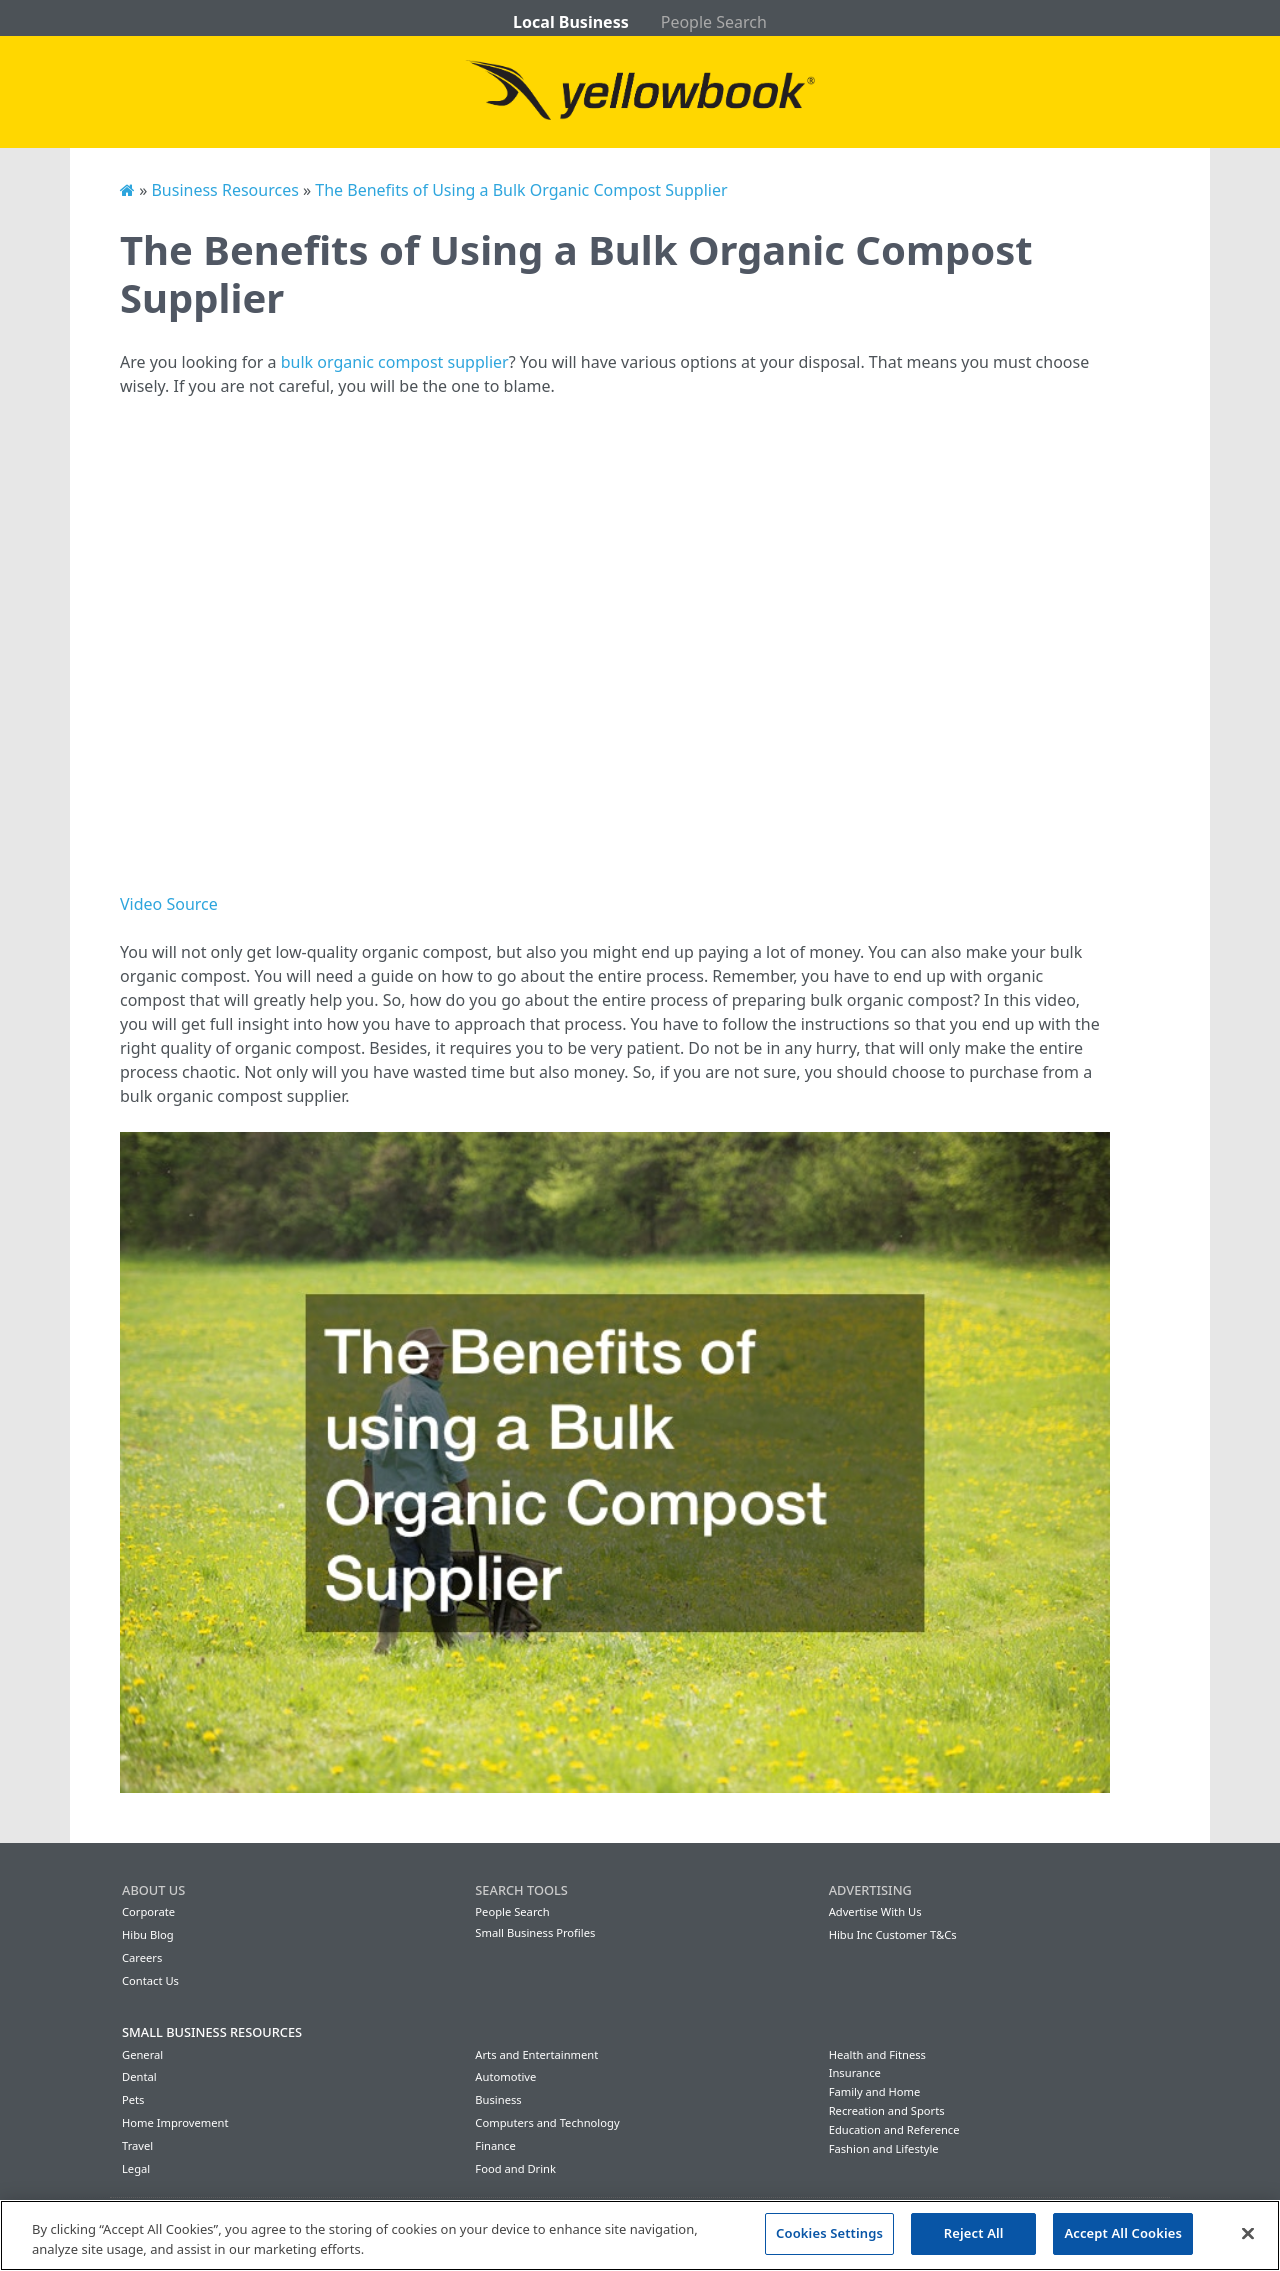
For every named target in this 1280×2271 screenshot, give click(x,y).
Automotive (505, 2076)
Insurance (855, 2072)
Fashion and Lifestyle (884, 2148)
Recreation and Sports (887, 2110)
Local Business (571, 22)
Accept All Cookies (1123, 2233)
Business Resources (224, 190)
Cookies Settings (829, 2233)
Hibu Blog (148, 1934)
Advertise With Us (875, 1911)
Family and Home (875, 2091)
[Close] (1248, 2233)
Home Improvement (175, 2122)
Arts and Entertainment (536, 2054)
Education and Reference (894, 2129)
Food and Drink (515, 2168)
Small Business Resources (212, 2032)
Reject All (974, 2233)
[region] (640, 2235)
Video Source (169, 904)
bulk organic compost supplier (395, 362)
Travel (137, 2145)
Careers (142, 1957)
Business (498, 2099)
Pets (133, 2099)
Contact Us (150, 1980)
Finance (495, 2145)
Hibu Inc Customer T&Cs (893, 1934)
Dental (139, 2076)
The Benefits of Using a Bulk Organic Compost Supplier (521, 190)
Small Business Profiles (535, 1932)
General (142, 2054)
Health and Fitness (877, 2054)
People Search (714, 22)
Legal (136, 2168)
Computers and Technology (547, 2122)
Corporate (148, 1911)
